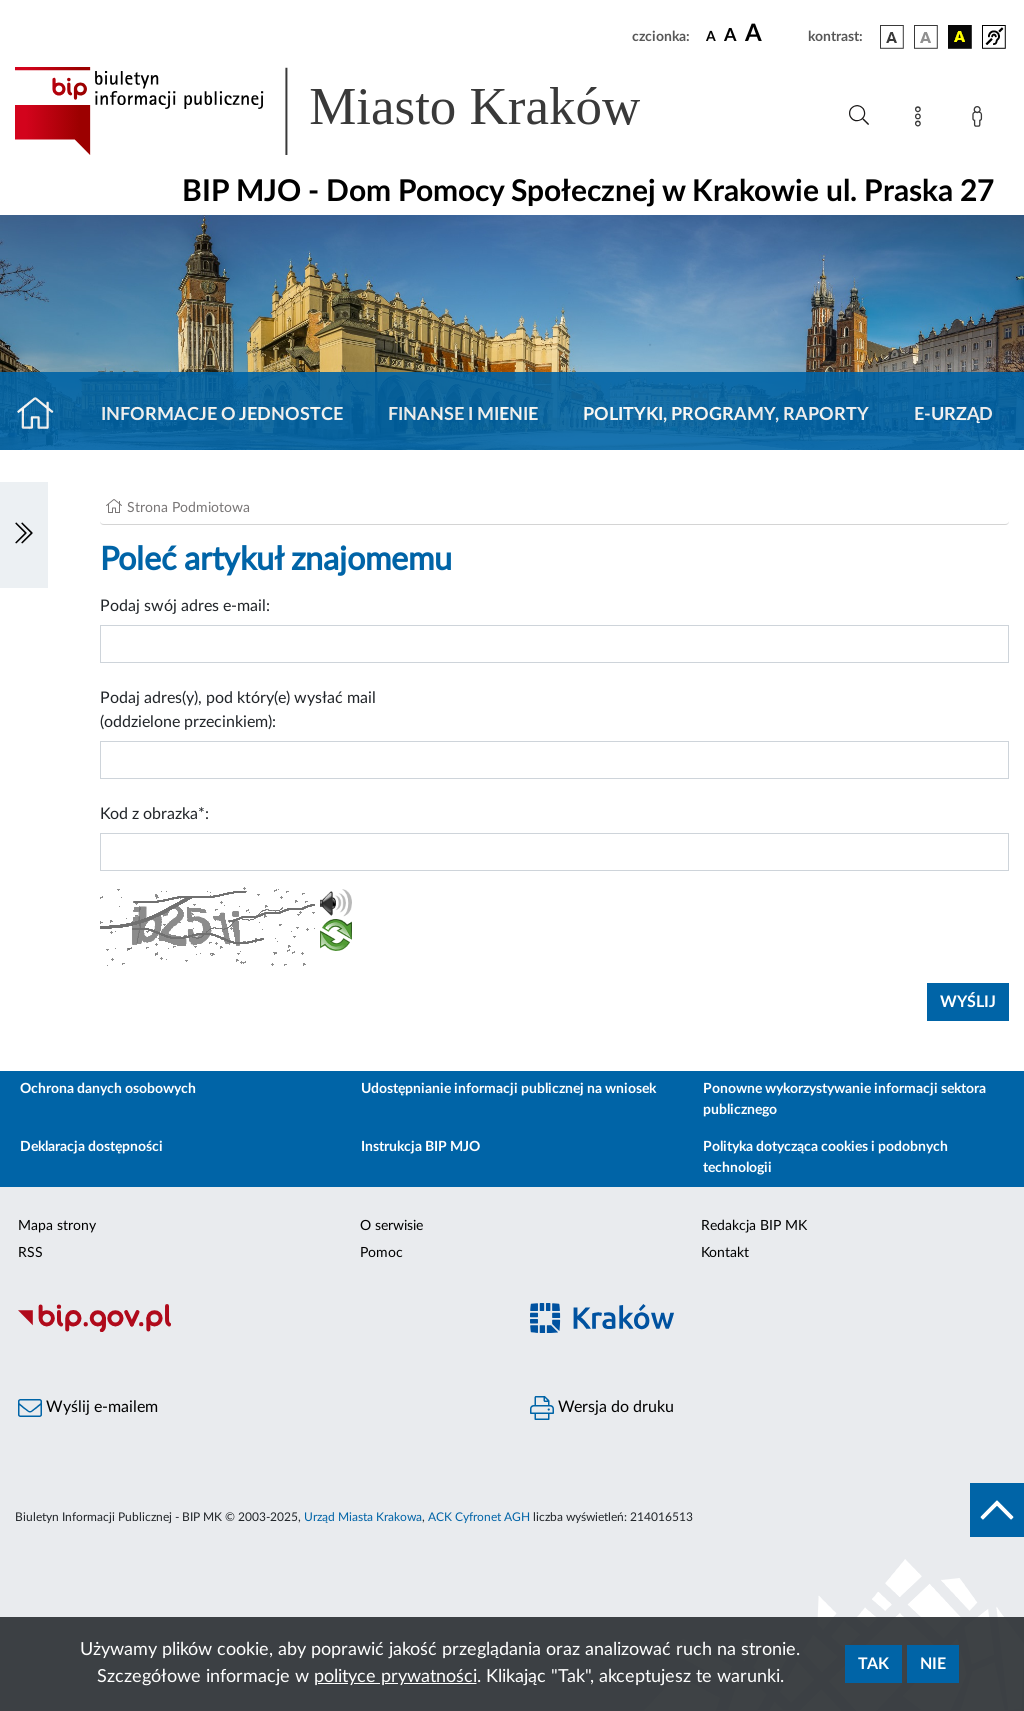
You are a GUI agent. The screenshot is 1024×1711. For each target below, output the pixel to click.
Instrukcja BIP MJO (420, 1147)
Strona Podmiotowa (188, 508)
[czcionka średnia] (730, 36)
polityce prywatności (395, 1677)
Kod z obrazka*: (154, 814)
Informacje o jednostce (222, 415)
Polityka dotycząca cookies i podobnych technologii (825, 1157)
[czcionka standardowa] (711, 36)
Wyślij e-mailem (88, 1408)
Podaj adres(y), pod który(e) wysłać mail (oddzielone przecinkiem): (238, 710)
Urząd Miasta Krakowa (363, 1517)
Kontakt (725, 1253)
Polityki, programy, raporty (726, 415)
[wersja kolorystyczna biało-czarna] (926, 37)
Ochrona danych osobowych (108, 1089)
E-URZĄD (953, 415)
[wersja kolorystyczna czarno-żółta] (960, 37)
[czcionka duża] (773, 34)
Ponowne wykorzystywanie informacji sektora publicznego (844, 1099)
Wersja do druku (602, 1408)
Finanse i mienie (463, 415)
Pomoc (381, 1253)
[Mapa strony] (922, 120)
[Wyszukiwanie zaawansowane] (859, 116)
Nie (933, 1664)
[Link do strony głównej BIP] (356, 111)
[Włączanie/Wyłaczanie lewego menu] (24, 535)
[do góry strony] (997, 1510)
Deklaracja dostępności (91, 1147)
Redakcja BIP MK (754, 1226)
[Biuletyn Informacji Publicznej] (256, 1329)
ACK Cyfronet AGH (479, 1517)
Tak (873, 1664)
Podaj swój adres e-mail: (185, 606)
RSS (30, 1253)
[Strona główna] (43, 415)
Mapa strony (57, 1226)
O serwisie (391, 1226)
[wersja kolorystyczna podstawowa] (892, 37)
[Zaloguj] (981, 120)
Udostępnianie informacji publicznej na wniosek (508, 1089)
